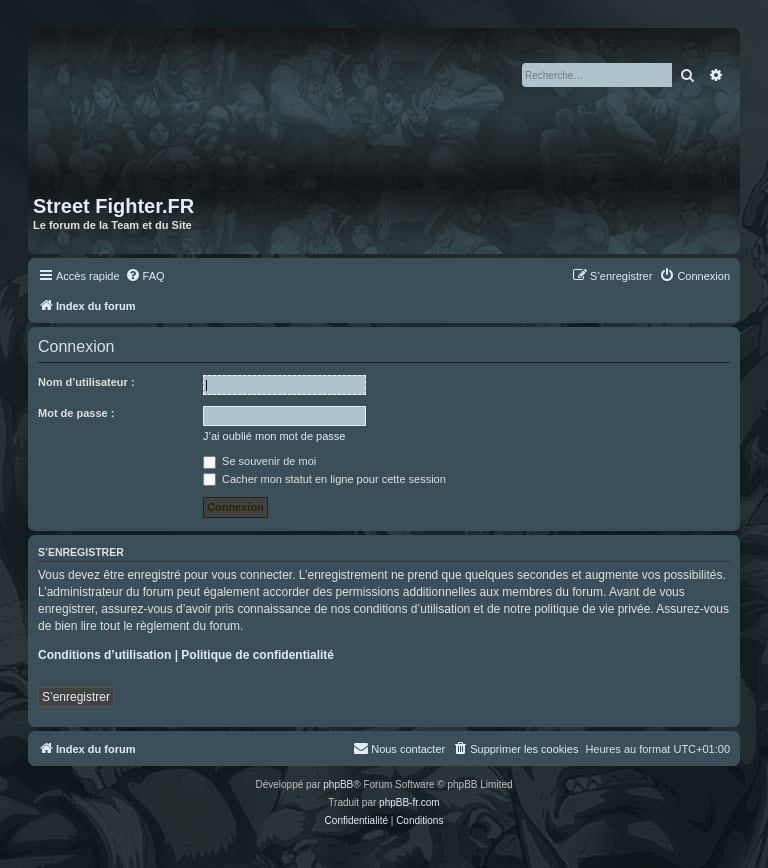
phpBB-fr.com (409, 802)
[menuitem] (145, 276)
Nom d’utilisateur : (86, 382)
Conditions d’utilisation (104, 655)
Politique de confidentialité (257, 655)
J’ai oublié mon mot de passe (274, 436)
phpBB (338, 784)
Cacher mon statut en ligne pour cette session (324, 479)
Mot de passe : (76, 413)
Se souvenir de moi (259, 461)
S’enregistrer (76, 697)
